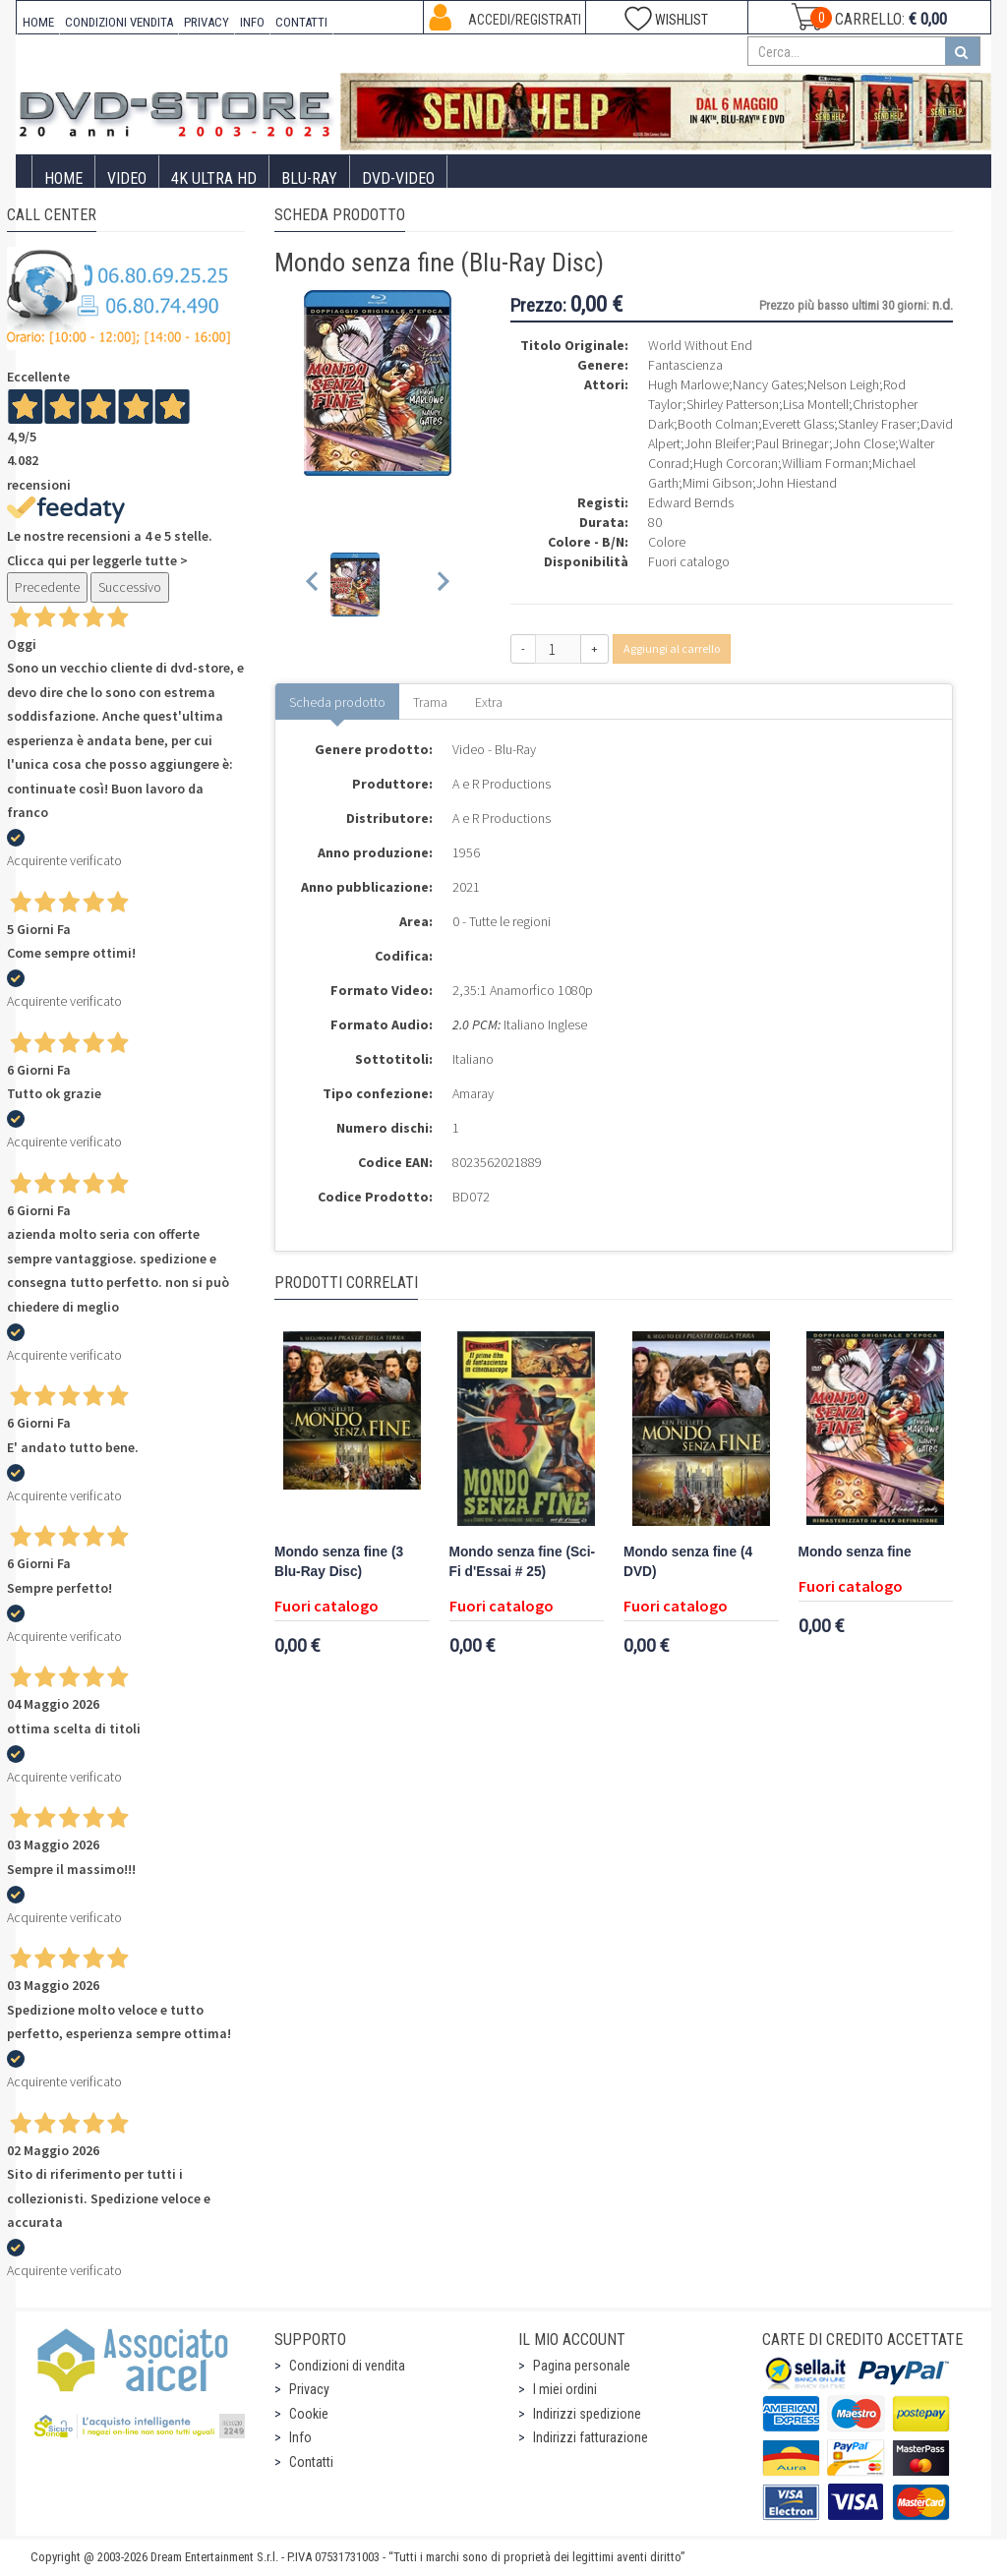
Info (300, 2437)
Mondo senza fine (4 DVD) (687, 1562)
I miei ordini (565, 2389)
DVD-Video (398, 178)
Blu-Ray (309, 178)
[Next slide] (442, 584)
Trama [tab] (430, 702)
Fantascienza (685, 365)
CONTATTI (301, 22)
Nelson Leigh (843, 384)
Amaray (473, 1093)
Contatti (311, 2462)
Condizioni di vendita (347, 2365)
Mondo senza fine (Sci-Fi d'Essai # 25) (522, 1562)
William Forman (825, 463)
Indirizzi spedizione (587, 2414)
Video (127, 178)
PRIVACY (206, 22)
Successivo (129, 587)
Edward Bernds (691, 502)
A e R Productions (501, 783)
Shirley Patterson (732, 404)
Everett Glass (798, 424)
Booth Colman (718, 424)
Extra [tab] (489, 702)
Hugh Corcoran (735, 463)
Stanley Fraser (877, 424)
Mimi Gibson (717, 483)
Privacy (309, 2389)
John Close (864, 443)
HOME (38, 22)
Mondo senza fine (855, 1552)
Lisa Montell (816, 404)
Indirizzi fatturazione (590, 2437)
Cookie (308, 2414)
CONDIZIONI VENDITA (119, 22)
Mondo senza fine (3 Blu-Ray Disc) (338, 1562)
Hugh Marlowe (688, 384)
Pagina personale (581, 2365)
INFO (252, 22)
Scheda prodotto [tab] (337, 702)
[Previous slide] (313, 584)
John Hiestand (796, 483)
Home (63, 178)
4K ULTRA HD (214, 178)
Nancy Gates (768, 384)
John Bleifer (717, 443)
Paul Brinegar (792, 443)
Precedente (47, 587)
